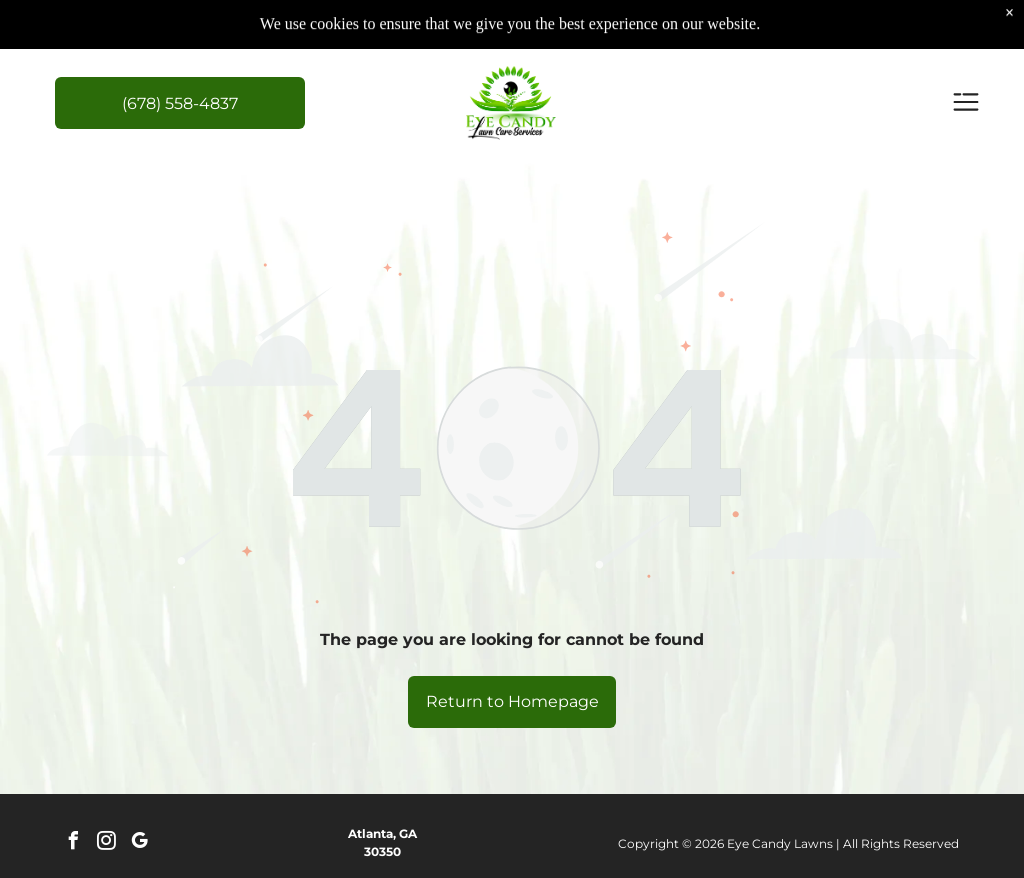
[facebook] (74, 843)
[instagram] (107, 843)
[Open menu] (966, 103)
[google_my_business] (140, 843)
